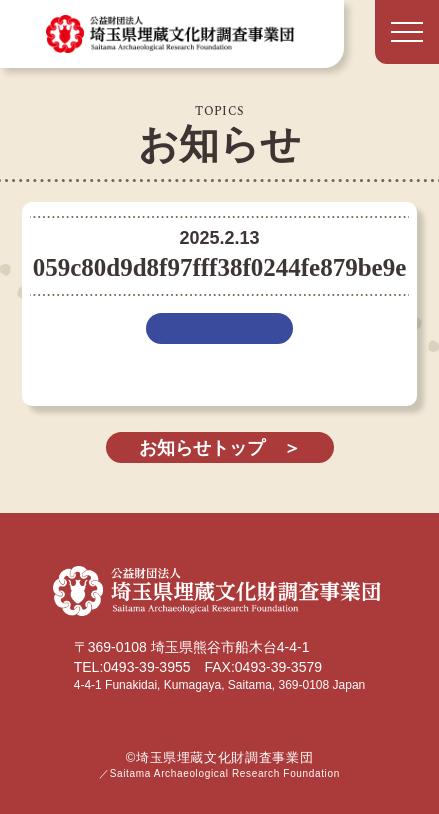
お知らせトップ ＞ (220, 448)
